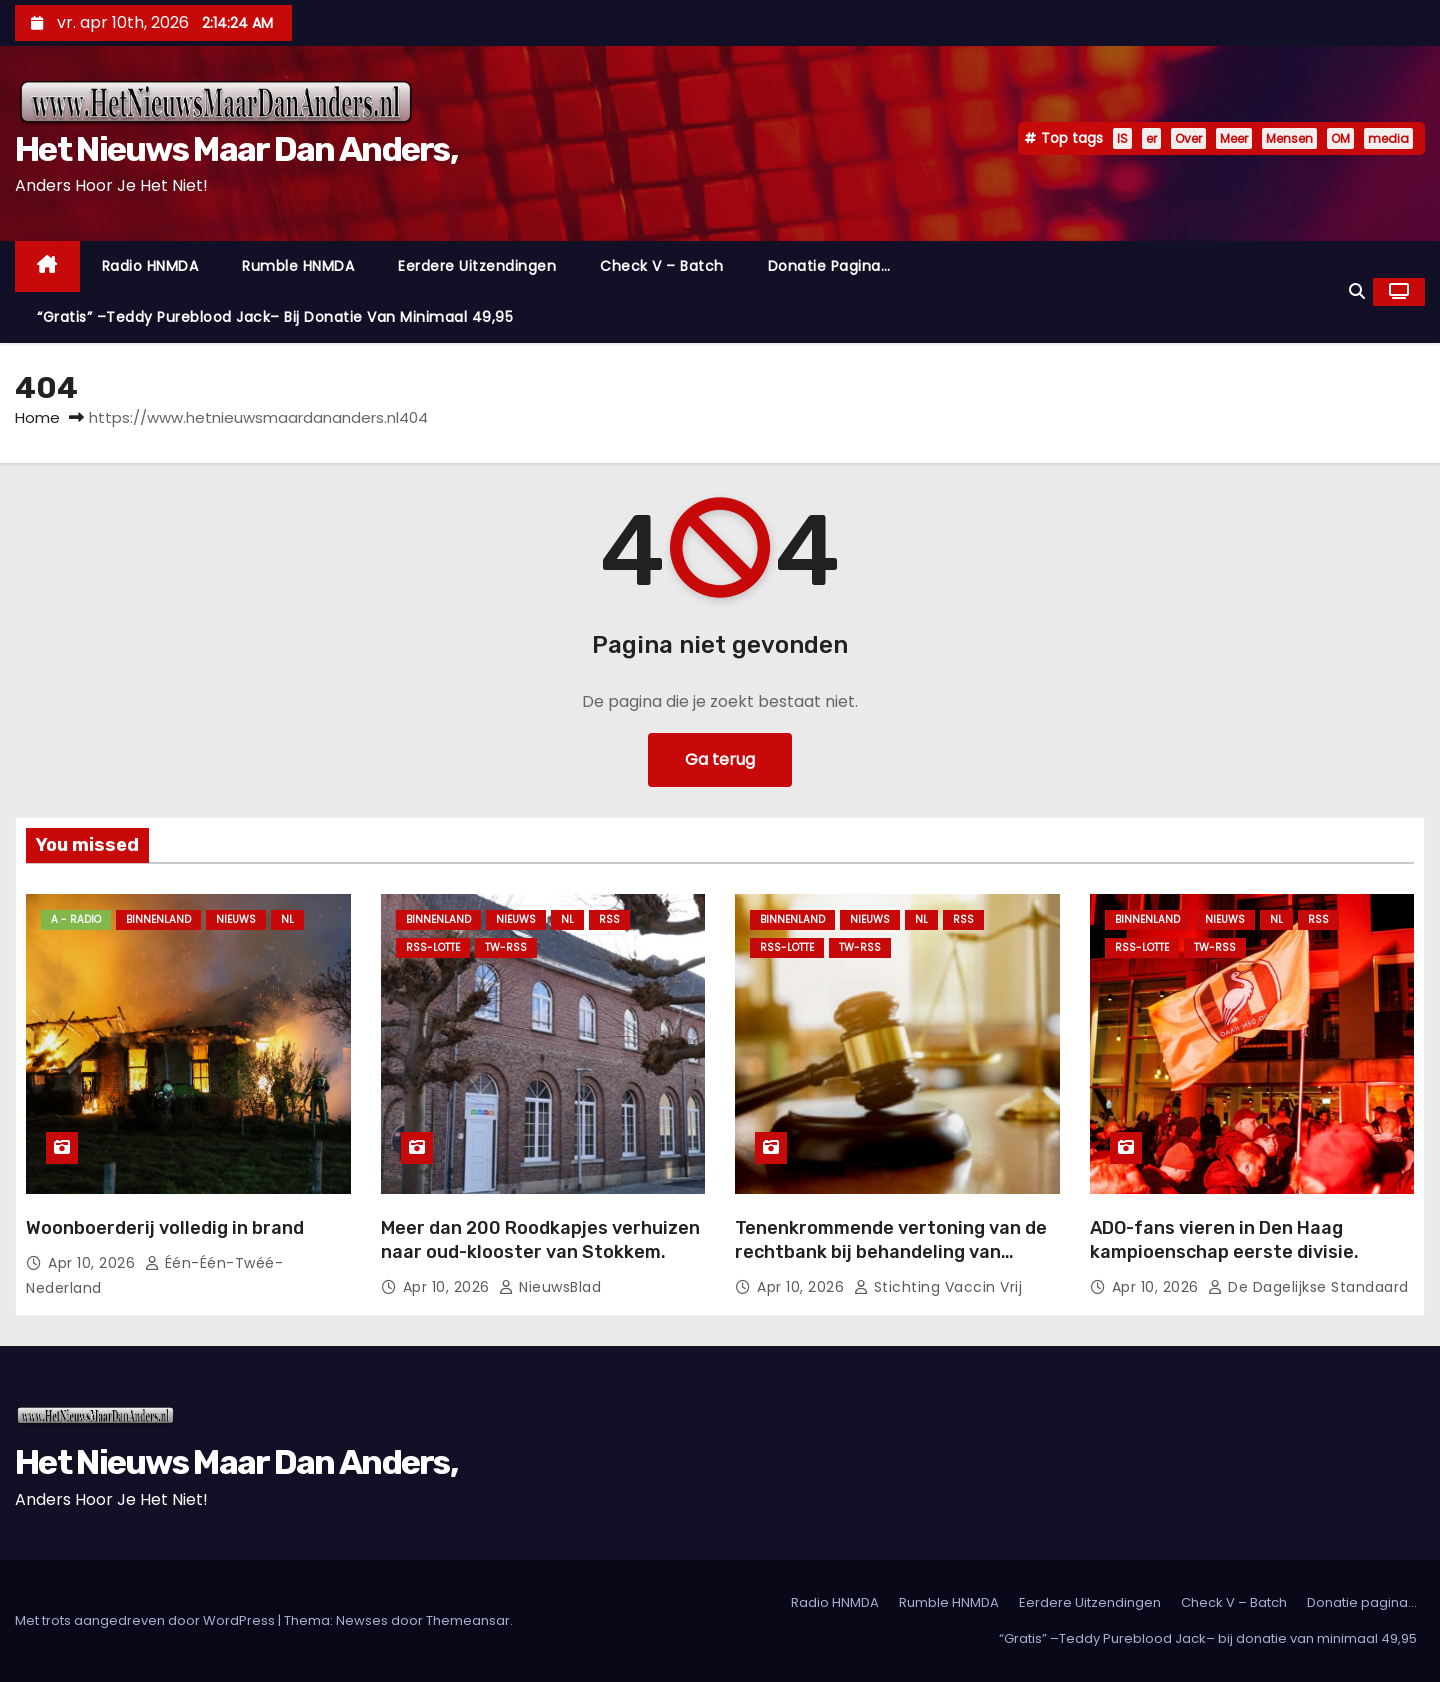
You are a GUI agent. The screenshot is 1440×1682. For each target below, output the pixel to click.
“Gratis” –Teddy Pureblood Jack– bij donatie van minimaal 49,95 (275, 317)
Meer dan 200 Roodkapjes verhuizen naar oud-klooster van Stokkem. (540, 1240)
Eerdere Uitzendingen (477, 266)
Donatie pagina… (829, 266)
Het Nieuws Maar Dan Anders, (236, 149)
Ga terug (720, 759)
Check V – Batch (662, 266)
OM (1340, 138)
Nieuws (236, 919)
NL (287, 919)
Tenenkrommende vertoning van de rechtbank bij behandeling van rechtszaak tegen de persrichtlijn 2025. (891, 1264)
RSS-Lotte (433, 947)
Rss (609, 919)
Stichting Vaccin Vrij (938, 1287)
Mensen (1289, 138)
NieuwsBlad (550, 1287)
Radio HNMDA (150, 266)
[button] (1357, 291)
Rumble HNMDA (298, 266)
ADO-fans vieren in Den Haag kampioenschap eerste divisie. (1224, 1240)
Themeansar (468, 1620)
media (1388, 138)
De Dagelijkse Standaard (1308, 1287)
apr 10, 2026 (94, 1263)
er (1151, 138)
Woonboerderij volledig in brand (165, 1228)
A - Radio (76, 919)
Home (37, 417)
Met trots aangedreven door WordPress (146, 1620)
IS (1122, 138)
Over (1188, 138)
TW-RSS (506, 947)
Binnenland (158, 919)
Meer (1234, 138)
